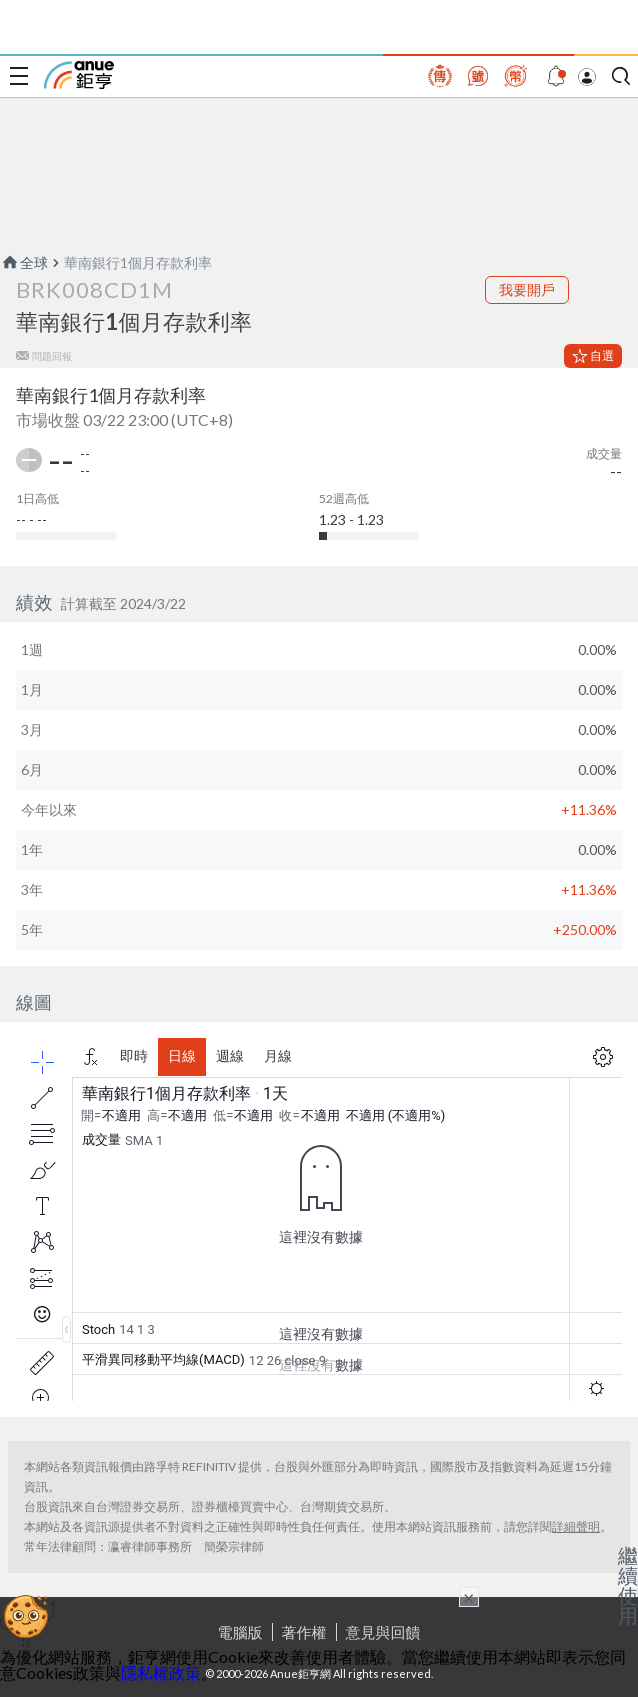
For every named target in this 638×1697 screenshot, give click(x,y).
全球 (24, 262)
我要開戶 (527, 289)
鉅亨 (79, 75)
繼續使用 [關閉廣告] (628, 1585)
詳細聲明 (576, 1526)
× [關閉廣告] (469, 1597)
